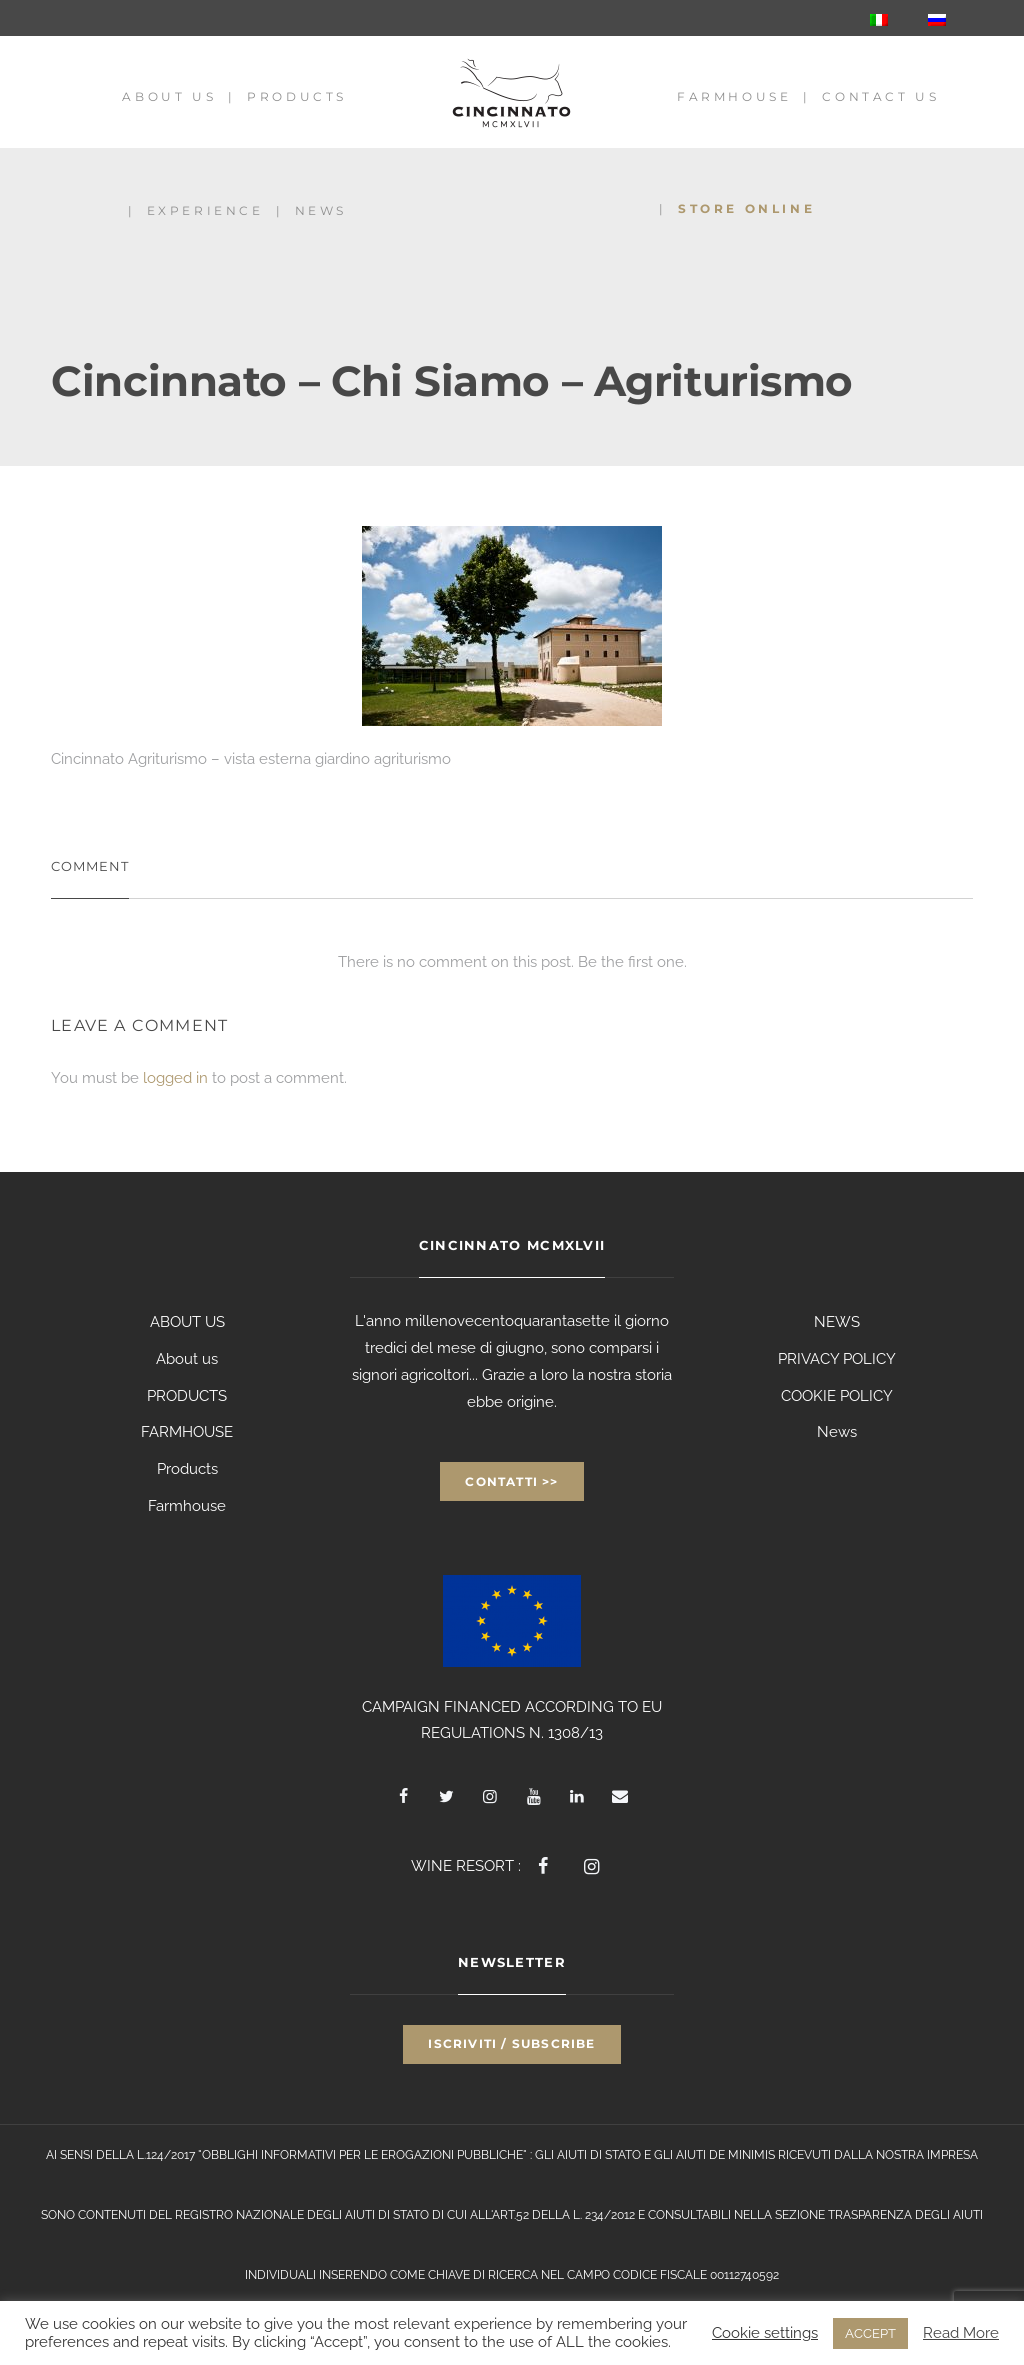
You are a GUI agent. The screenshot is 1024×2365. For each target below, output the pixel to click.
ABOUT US (187, 1322)
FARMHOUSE (187, 1432)
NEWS (837, 1322)
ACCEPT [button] (870, 2333)
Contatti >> (511, 1481)
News (321, 210)
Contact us (880, 96)
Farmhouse (734, 96)
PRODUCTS (187, 1396)
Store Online (746, 208)
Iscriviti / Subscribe (511, 2043)
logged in (175, 1078)
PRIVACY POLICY (837, 1359)
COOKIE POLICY (837, 1396)
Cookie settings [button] (765, 2332)
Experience (205, 210)
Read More (961, 2332)
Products (297, 96)
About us (169, 96)
